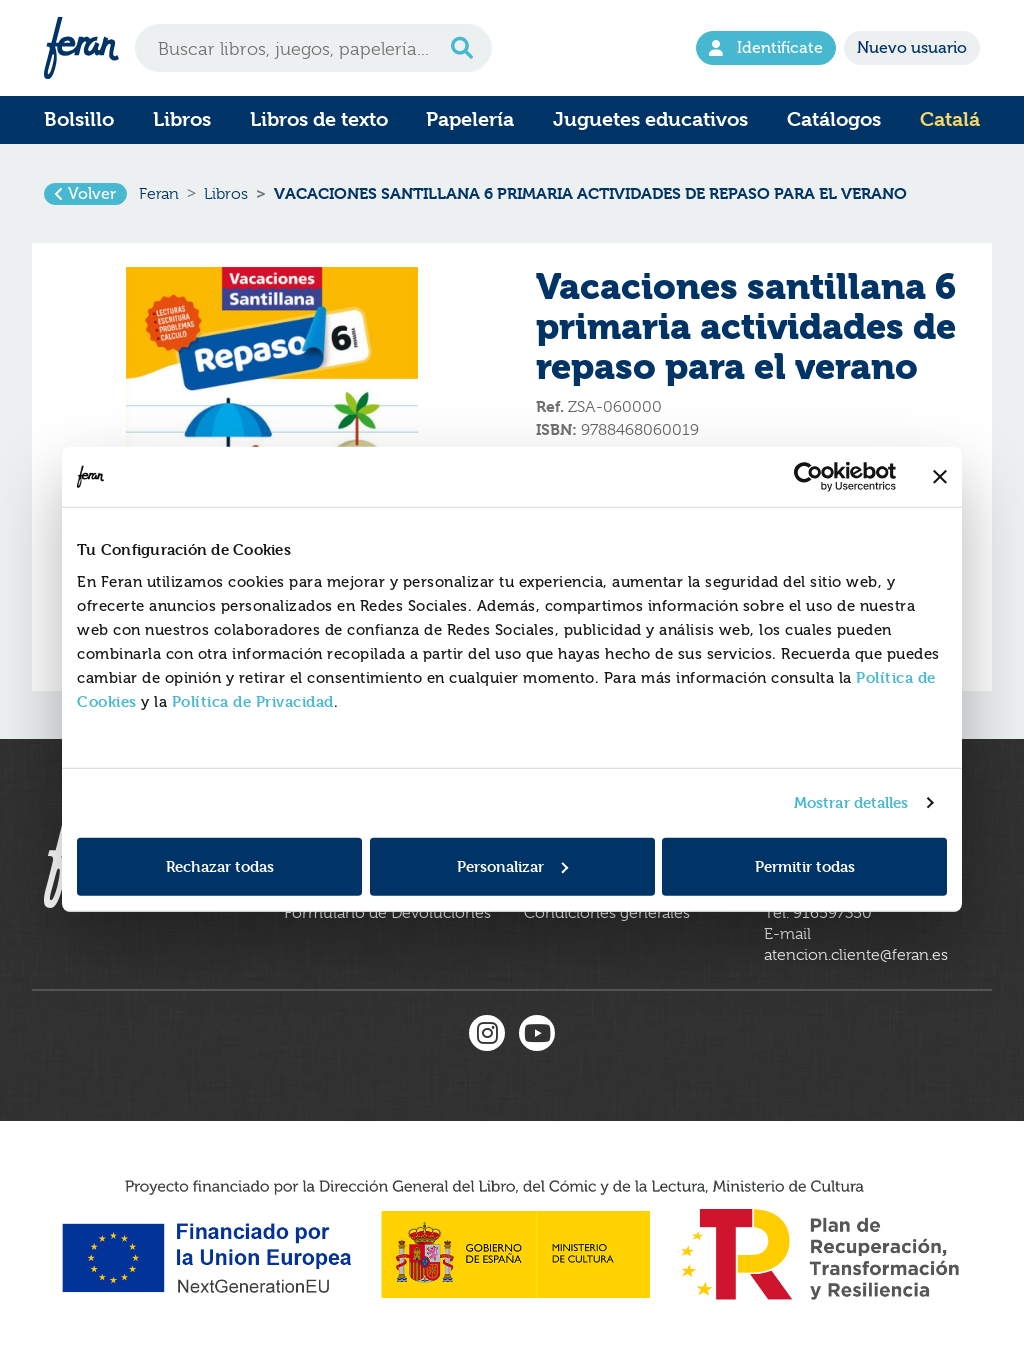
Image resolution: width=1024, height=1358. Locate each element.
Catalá (950, 119)
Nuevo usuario (912, 47)
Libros (182, 119)
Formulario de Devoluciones (387, 913)
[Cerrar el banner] (940, 477)
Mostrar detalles (851, 802)
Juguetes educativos (650, 119)
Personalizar (512, 865)
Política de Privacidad (253, 700)
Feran (159, 194)
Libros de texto (319, 119)
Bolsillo (79, 119)
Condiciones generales (607, 913)
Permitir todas (805, 865)
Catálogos (834, 119)
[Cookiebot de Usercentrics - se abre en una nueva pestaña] (808, 477)
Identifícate (766, 47)
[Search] (313, 48)
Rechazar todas (220, 865)
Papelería (470, 119)
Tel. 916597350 (818, 913)
